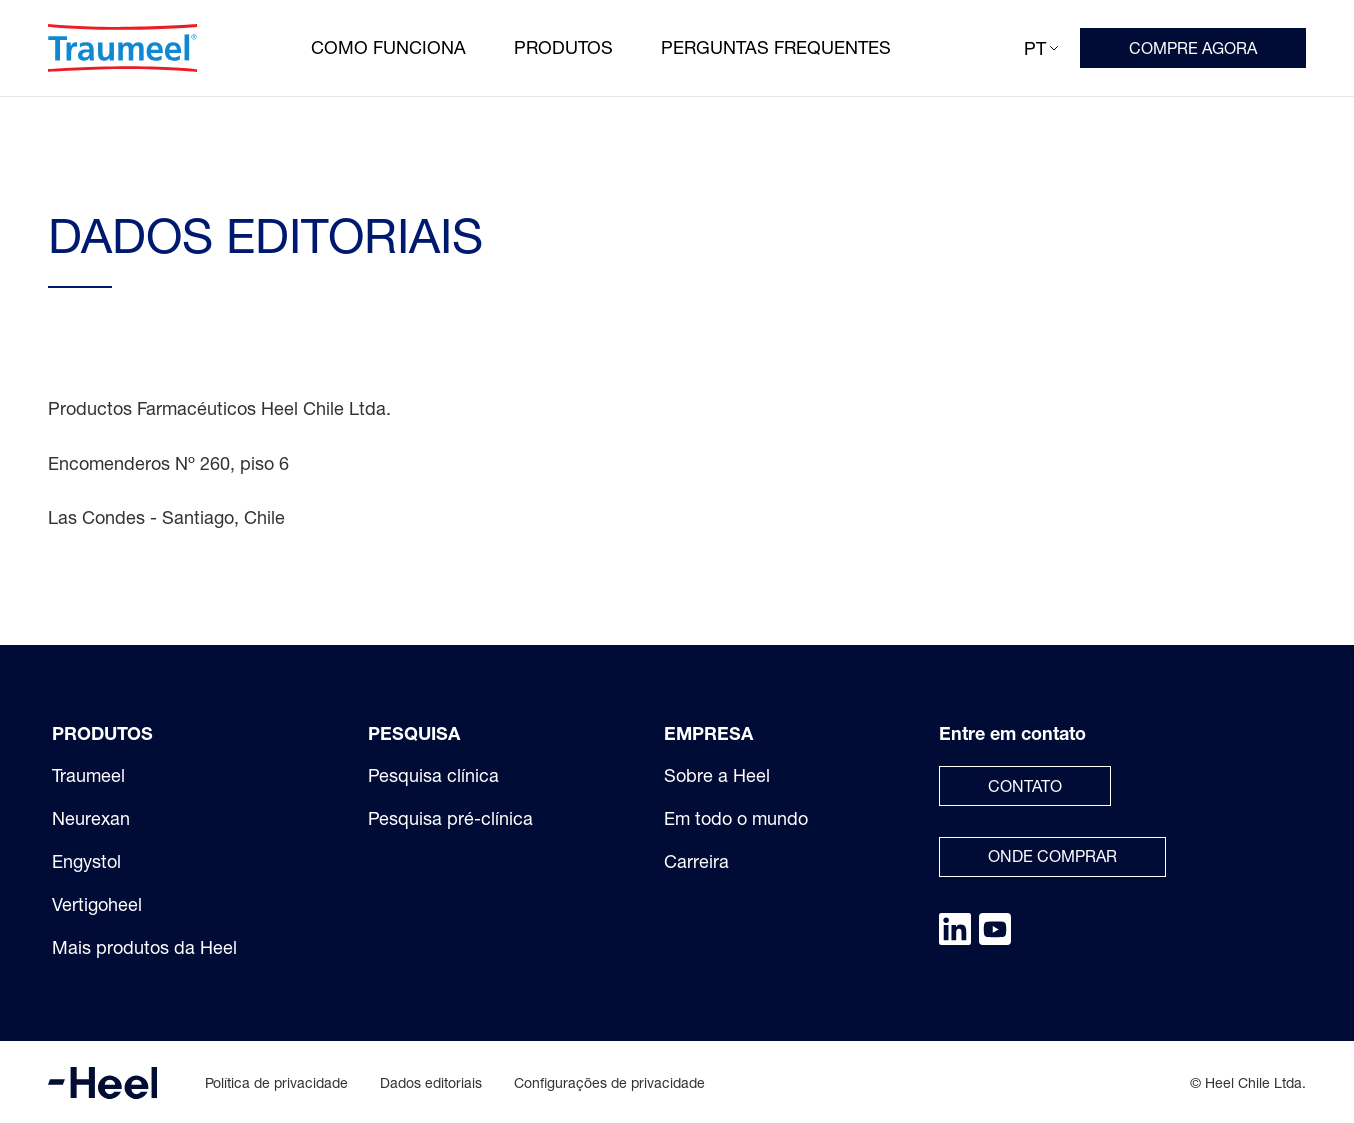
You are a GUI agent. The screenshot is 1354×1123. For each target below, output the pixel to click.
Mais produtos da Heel (144, 947)
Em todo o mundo (736, 818)
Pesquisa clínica (433, 775)
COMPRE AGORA (1193, 48)
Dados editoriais (431, 1082)
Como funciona (388, 47)
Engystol (86, 861)
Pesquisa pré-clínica (450, 818)
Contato (1025, 786)
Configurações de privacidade (609, 1082)
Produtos (563, 47)
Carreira (696, 861)
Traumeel (88, 775)
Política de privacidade (276, 1082)
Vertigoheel (97, 904)
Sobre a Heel (717, 775)
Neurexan (91, 818)
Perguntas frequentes (776, 47)
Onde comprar (1052, 856)
